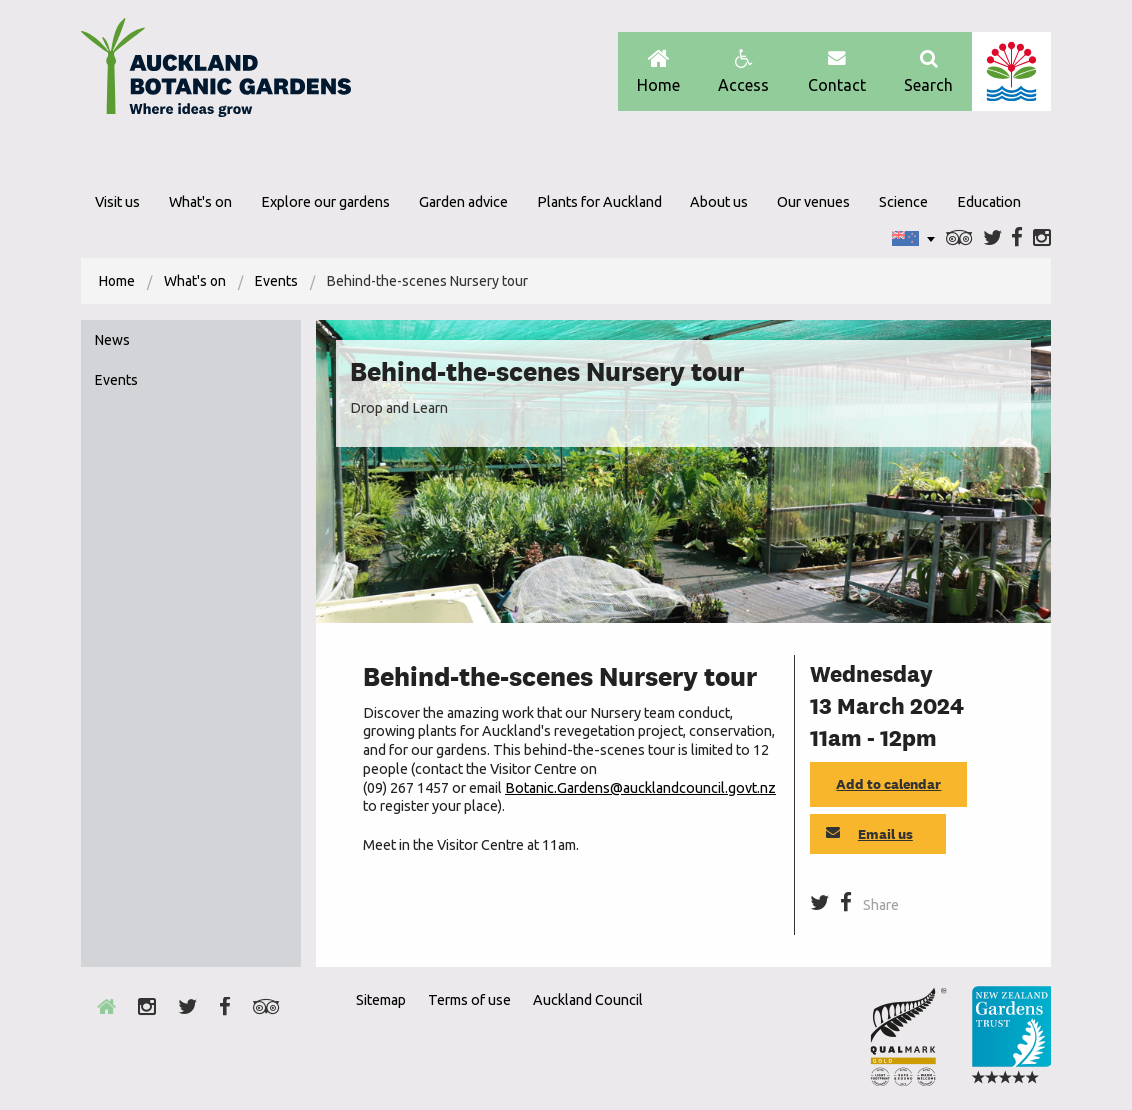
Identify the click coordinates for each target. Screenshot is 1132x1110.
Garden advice (463, 202)
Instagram (1042, 238)
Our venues (813, 202)
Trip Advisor (959, 238)
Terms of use (469, 1000)
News (112, 340)
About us (719, 202)
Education (989, 202)
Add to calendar (888, 784)
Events (276, 281)
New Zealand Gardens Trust (1011, 1036)
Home (658, 71)
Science (903, 202)
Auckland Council (1011, 71)
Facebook (1017, 238)
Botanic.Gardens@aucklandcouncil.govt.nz (640, 788)
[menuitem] (117, 281)
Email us (869, 834)
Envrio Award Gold (908, 1036)
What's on (200, 202)
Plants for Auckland (599, 202)
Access (743, 71)
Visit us (117, 202)
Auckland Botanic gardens (216, 73)
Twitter (992, 238)
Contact (837, 71)
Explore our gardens (325, 202)
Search (928, 71)
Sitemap (381, 1000)
